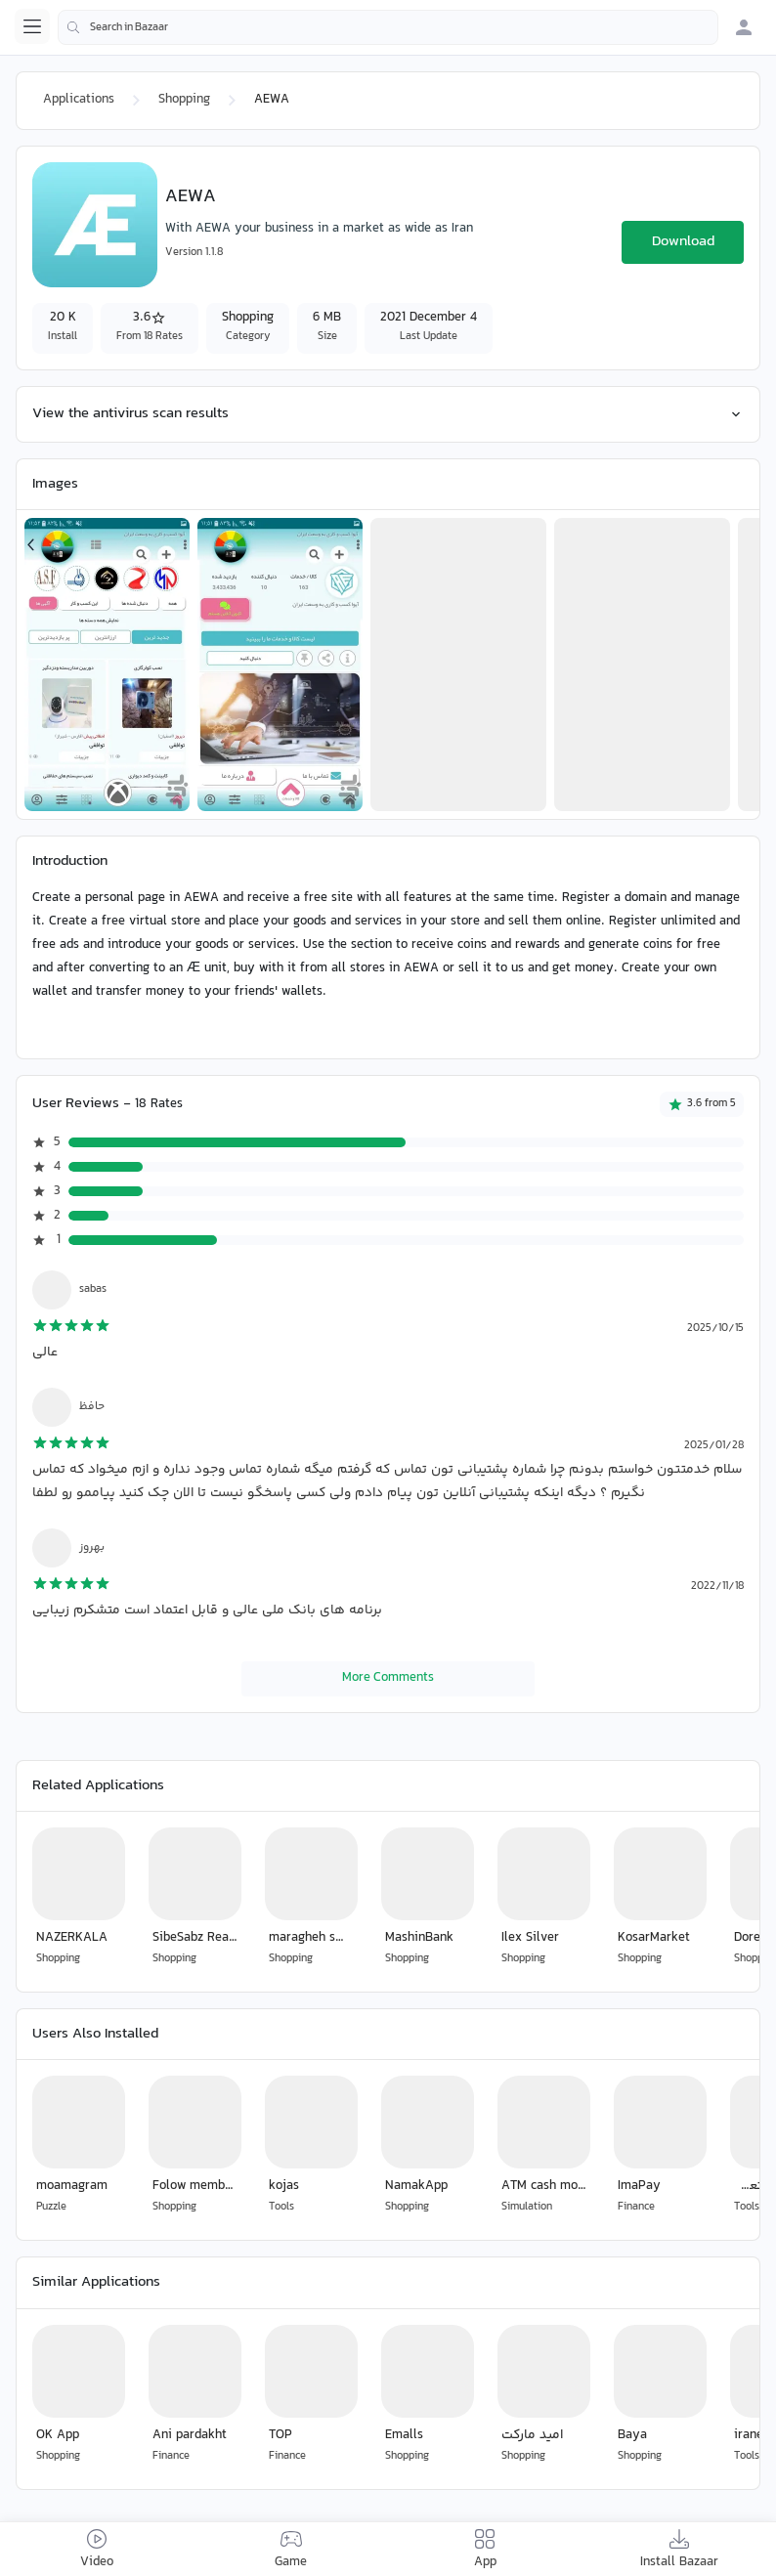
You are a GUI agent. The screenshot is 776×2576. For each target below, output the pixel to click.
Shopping (184, 99)
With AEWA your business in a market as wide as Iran (319, 228)
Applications (78, 99)
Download (683, 242)
